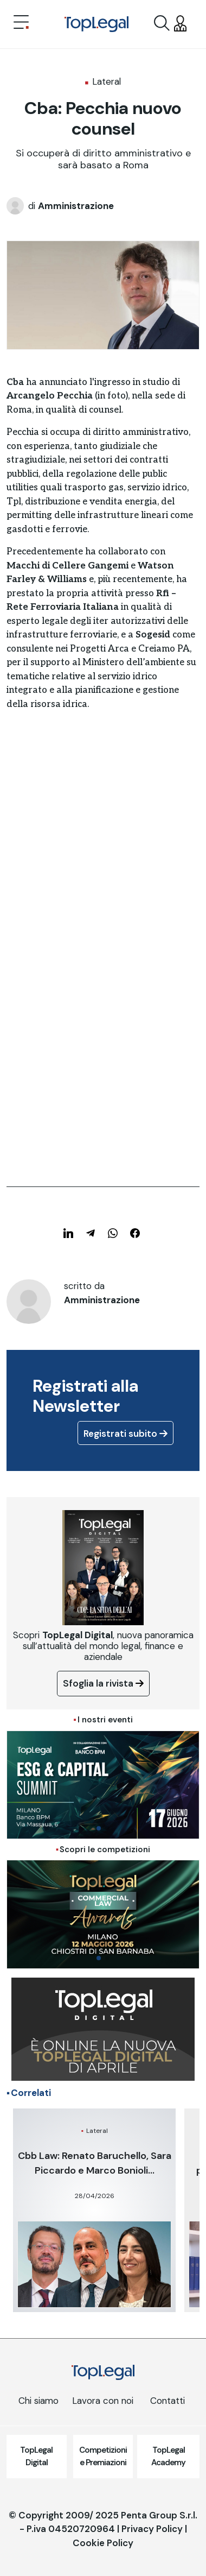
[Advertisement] (103, 868)
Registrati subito (125, 1433)
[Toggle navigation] (21, 23)
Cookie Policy (103, 2543)
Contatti (167, 2401)
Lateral (106, 81)
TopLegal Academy (168, 2456)
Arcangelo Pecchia (50, 395)
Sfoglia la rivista (103, 1683)
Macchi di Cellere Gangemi (67, 565)
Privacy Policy (152, 2529)
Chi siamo (38, 2401)
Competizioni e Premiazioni (103, 2456)
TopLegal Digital (36, 2456)
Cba (15, 382)
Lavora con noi (102, 2401)
